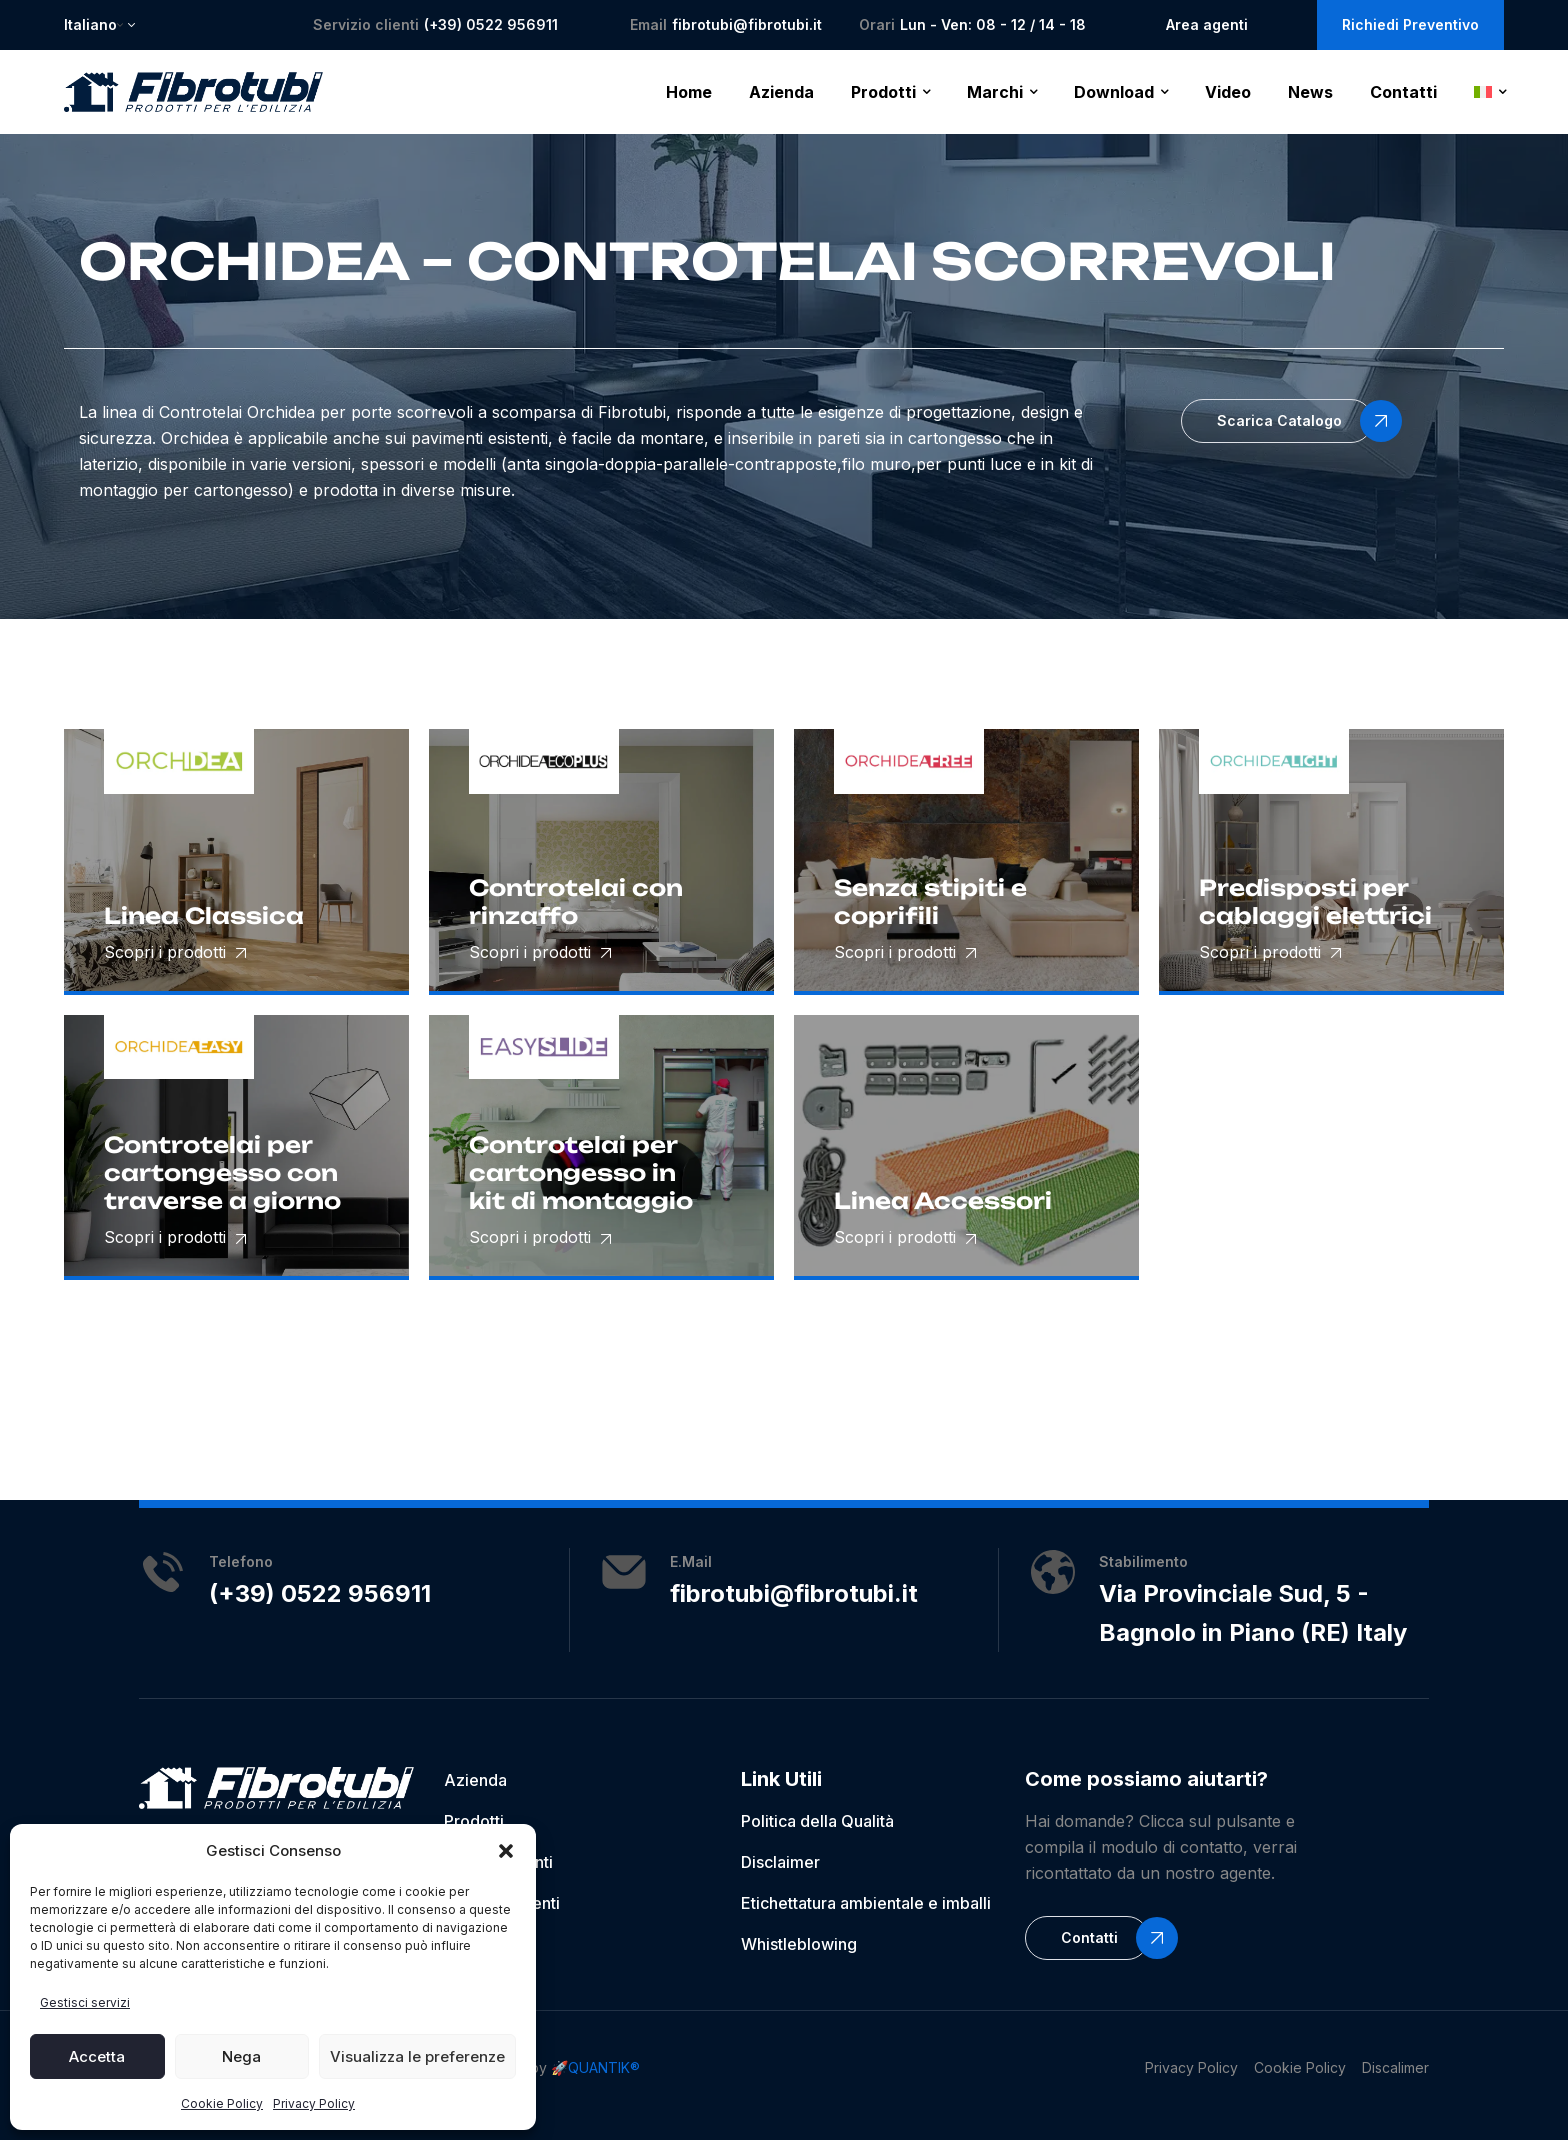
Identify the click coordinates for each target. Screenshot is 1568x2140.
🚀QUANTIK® (595, 2067)
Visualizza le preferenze (417, 2056)
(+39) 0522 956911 (491, 24)
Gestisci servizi (85, 2002)
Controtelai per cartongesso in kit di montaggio (581, 1172)
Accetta (97, 2056)
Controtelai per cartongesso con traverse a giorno (222, 1172)
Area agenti (1207, 24)
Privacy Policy (314, 2103)
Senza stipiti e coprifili (930, 901)
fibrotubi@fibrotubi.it (747, 24)
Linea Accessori (943, 1200)
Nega (241, 2056)
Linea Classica (204, 915)
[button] (506, 1851)
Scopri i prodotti (175, 952)
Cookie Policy (222, 2103)
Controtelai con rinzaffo (576, 901)
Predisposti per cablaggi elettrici (1315, 901)
